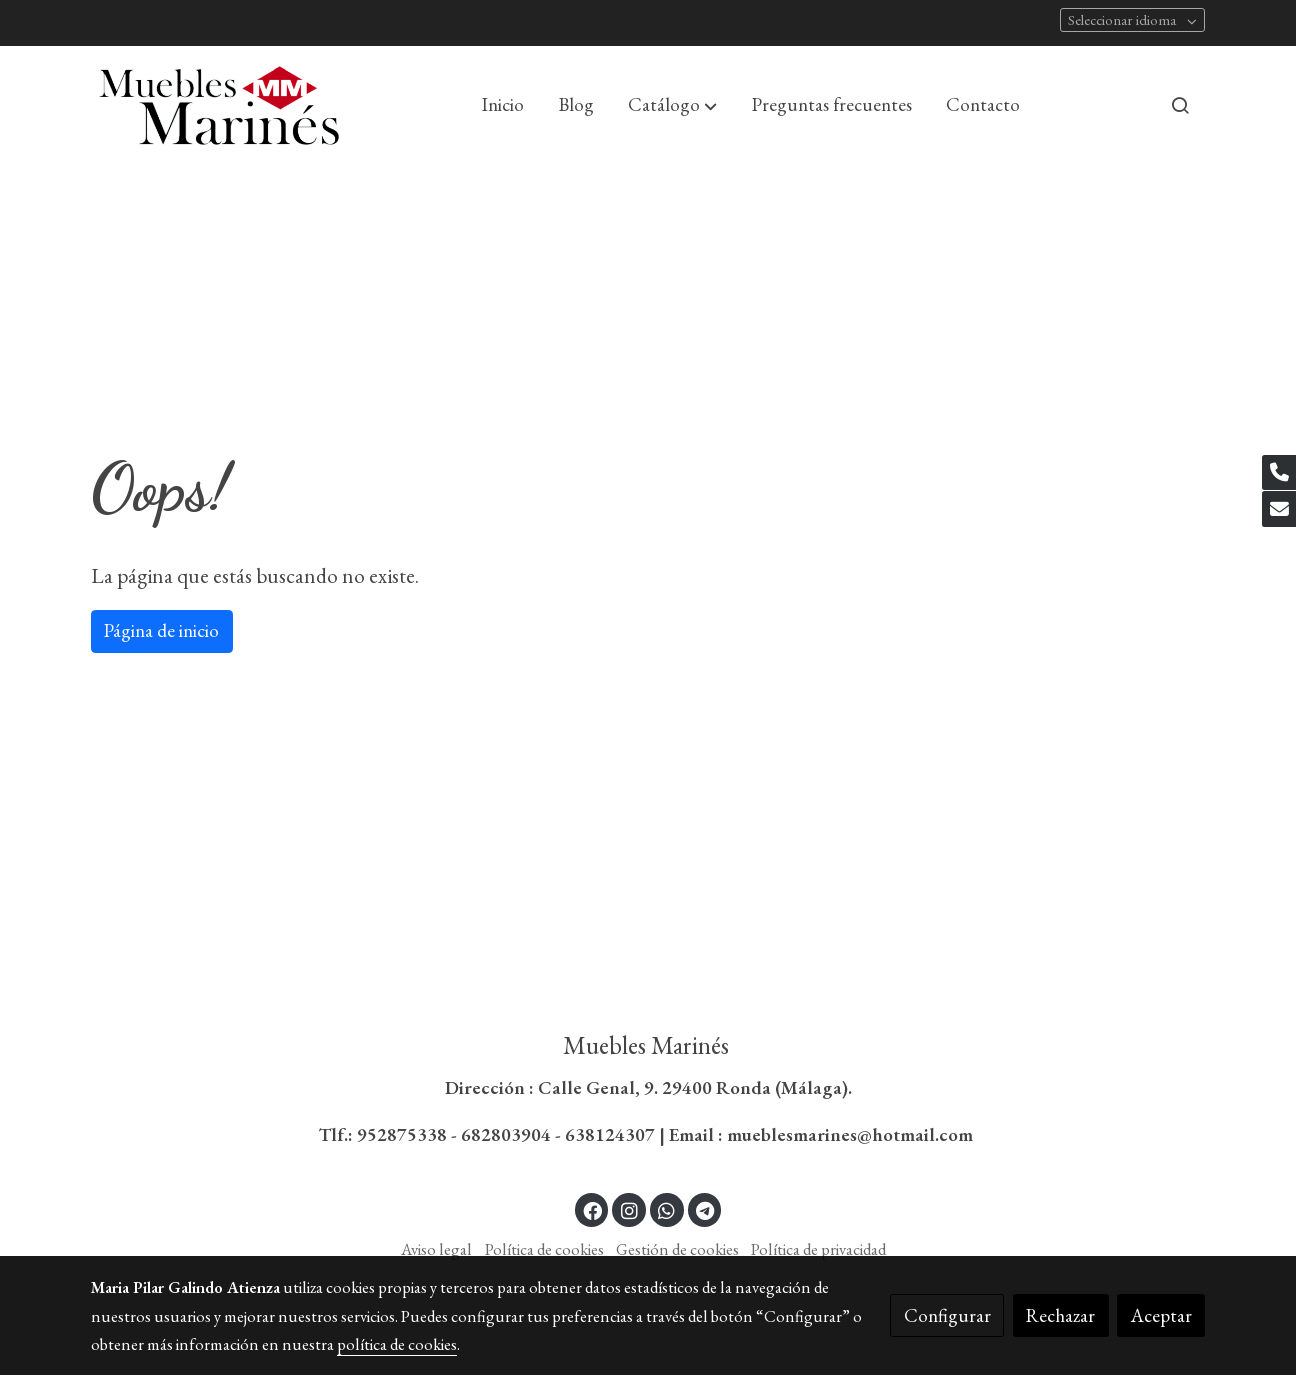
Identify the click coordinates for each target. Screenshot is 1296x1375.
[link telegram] (705, 1209)
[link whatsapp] (667, 1209)
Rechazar (1060, 1315)
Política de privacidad (818, 1249)
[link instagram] (629, 1209)
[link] (219, 105)
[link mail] (1279, 509)
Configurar (947, 1315)
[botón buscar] (1180, 105)
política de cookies (397, 1344)
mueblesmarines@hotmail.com (852, 1134)
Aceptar (1161, 1315)
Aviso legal (436, 1249)
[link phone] (1279, 473)
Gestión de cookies (677, 1249)
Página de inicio (161, 630)
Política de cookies (544, 1249)
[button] (672, 105)
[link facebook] (593, 1209)
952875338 (402, 1134)
